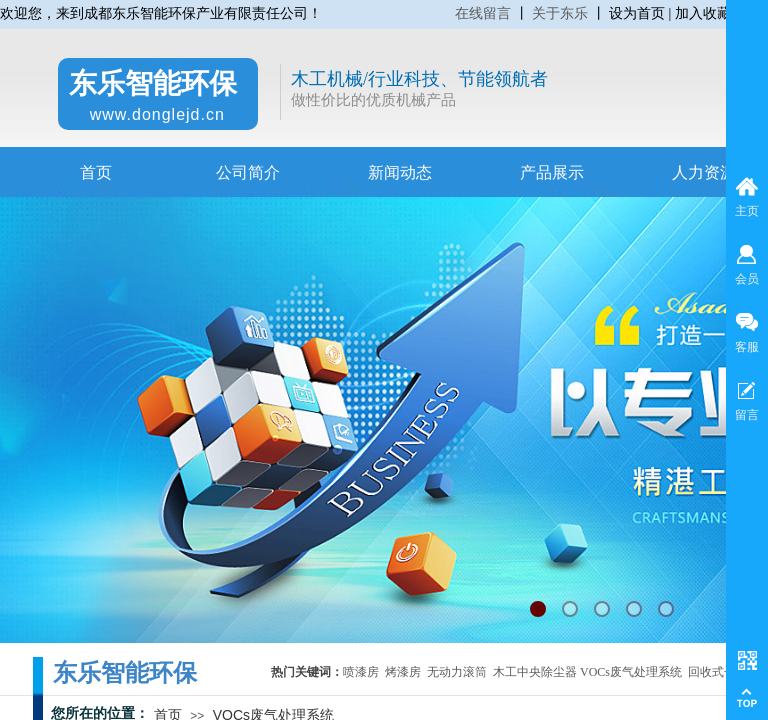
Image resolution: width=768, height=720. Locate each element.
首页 (96, 172)
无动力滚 (451, 672)
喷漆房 (361, 672)
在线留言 (483, 13)
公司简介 (248, 172)
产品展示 (552, 172)
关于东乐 (560, 13)
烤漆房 (403, 672)
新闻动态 (400, 172)
